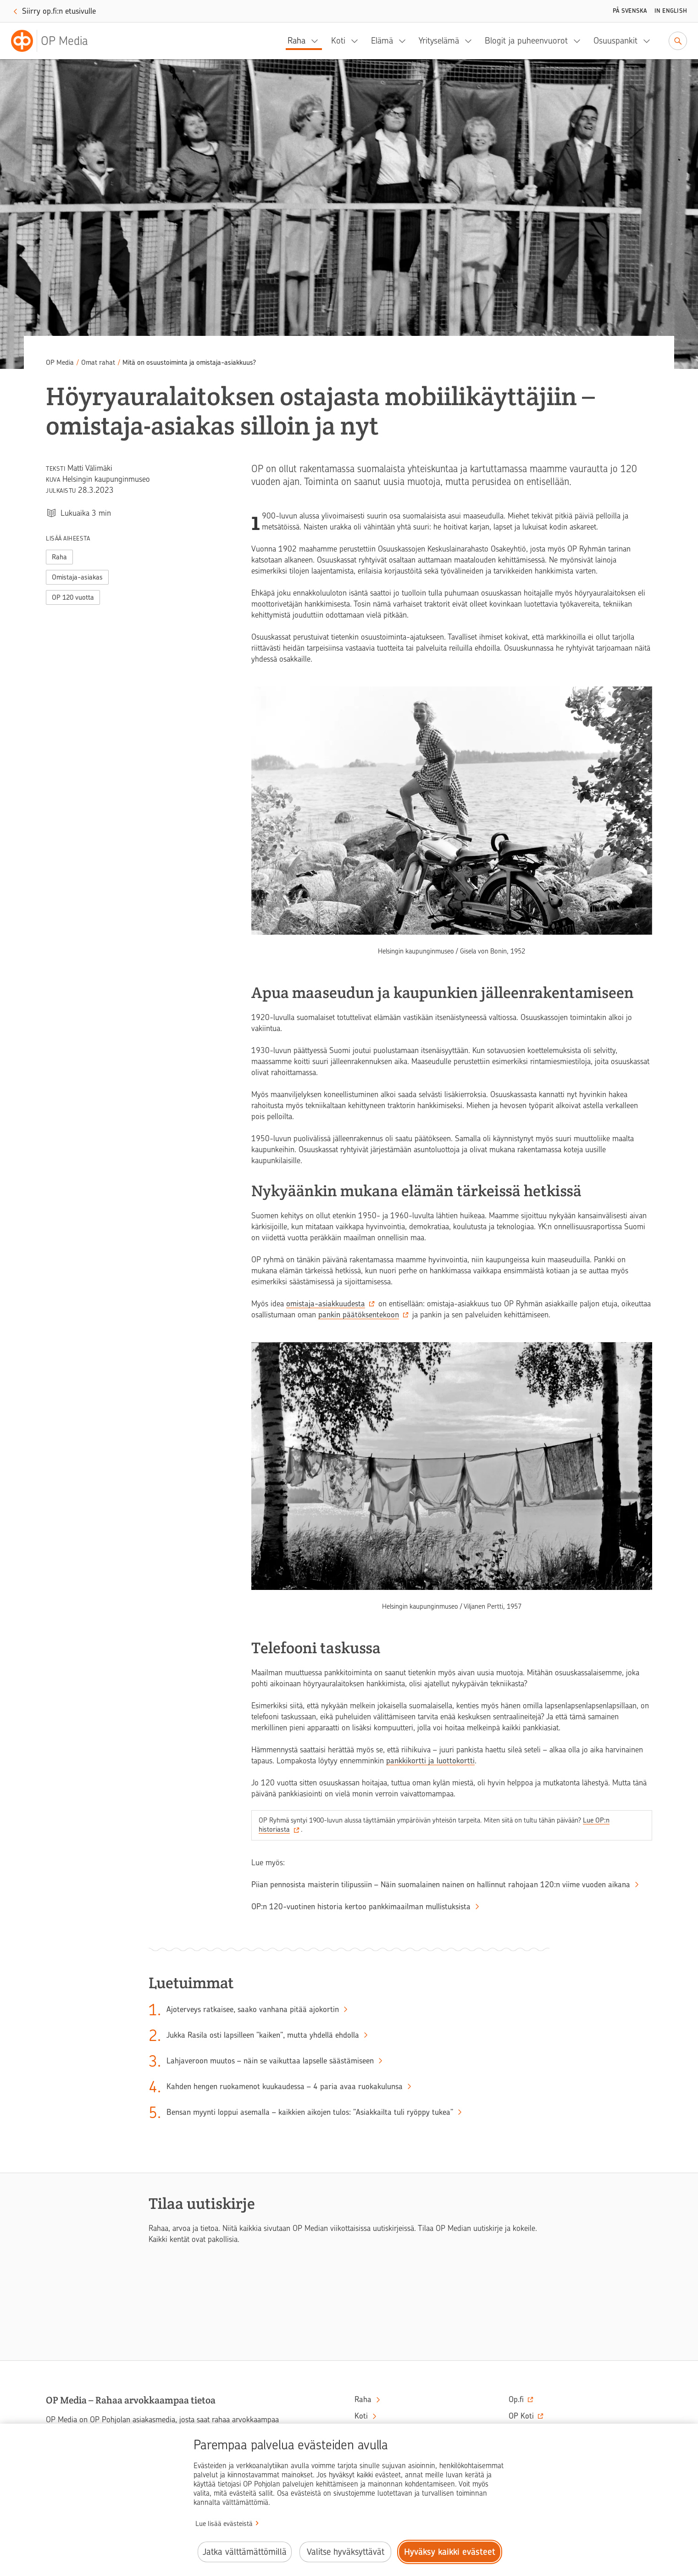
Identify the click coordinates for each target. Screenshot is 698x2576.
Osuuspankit (615, 40)
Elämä (382, 40)
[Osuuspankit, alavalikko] (649, 41)
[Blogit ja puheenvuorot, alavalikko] (579, 41)
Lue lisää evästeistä (224, 2524)
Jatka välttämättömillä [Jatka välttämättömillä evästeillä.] (245, 2552)
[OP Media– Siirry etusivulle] (55, 41)
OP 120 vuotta (73, 597)
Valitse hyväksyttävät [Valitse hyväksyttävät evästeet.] (345, 2552)
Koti (338, 40)
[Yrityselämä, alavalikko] (471, 41)
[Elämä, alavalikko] (405, 41)
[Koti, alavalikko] (357, 41)
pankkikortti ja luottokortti (430, 1760)
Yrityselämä (439, 40)
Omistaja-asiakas (77, 577)
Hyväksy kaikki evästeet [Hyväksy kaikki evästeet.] (449, 2552)
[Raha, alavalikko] (317, 41)
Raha (296, 40)
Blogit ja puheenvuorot (526, 40)
